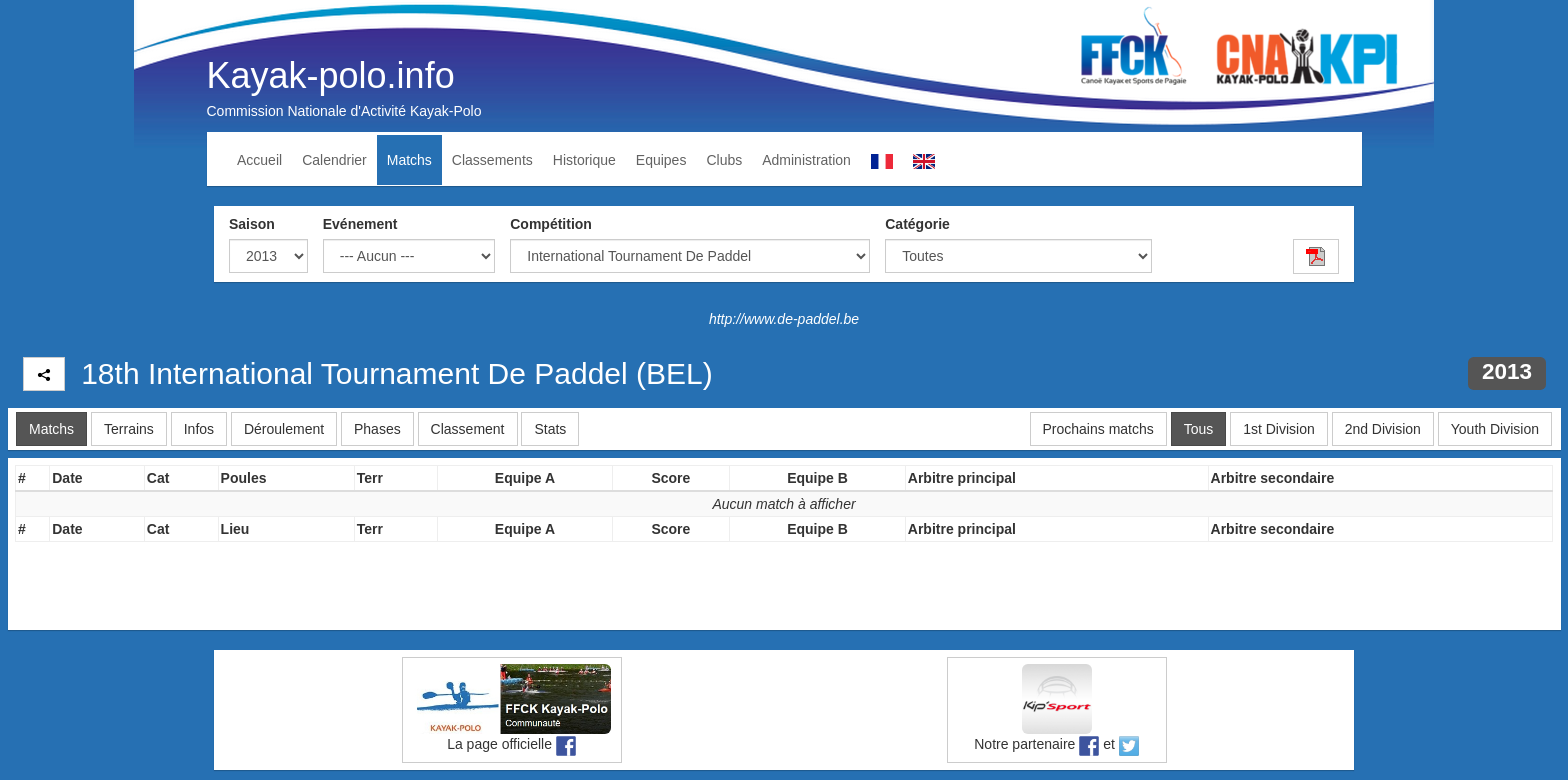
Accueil (259, 160)
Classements (492, 160)
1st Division (1279, 429)
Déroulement (284, 429)
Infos (199, 429)
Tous (1199, 429)
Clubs (724, 160)
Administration (806, 160)
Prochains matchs (1098, 429)
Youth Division (1495, 429)
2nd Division (1383, 429)
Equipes (661, 160)
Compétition (551, 224)
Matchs (409, 160)
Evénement (360, 224)
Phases (377, 429)
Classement (468, 429)
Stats (550, 429)
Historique (584, 160)
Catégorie (917, 224)
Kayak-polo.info (331, 75)
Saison (252, 224)
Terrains (129, 429)
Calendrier (334, 160)
